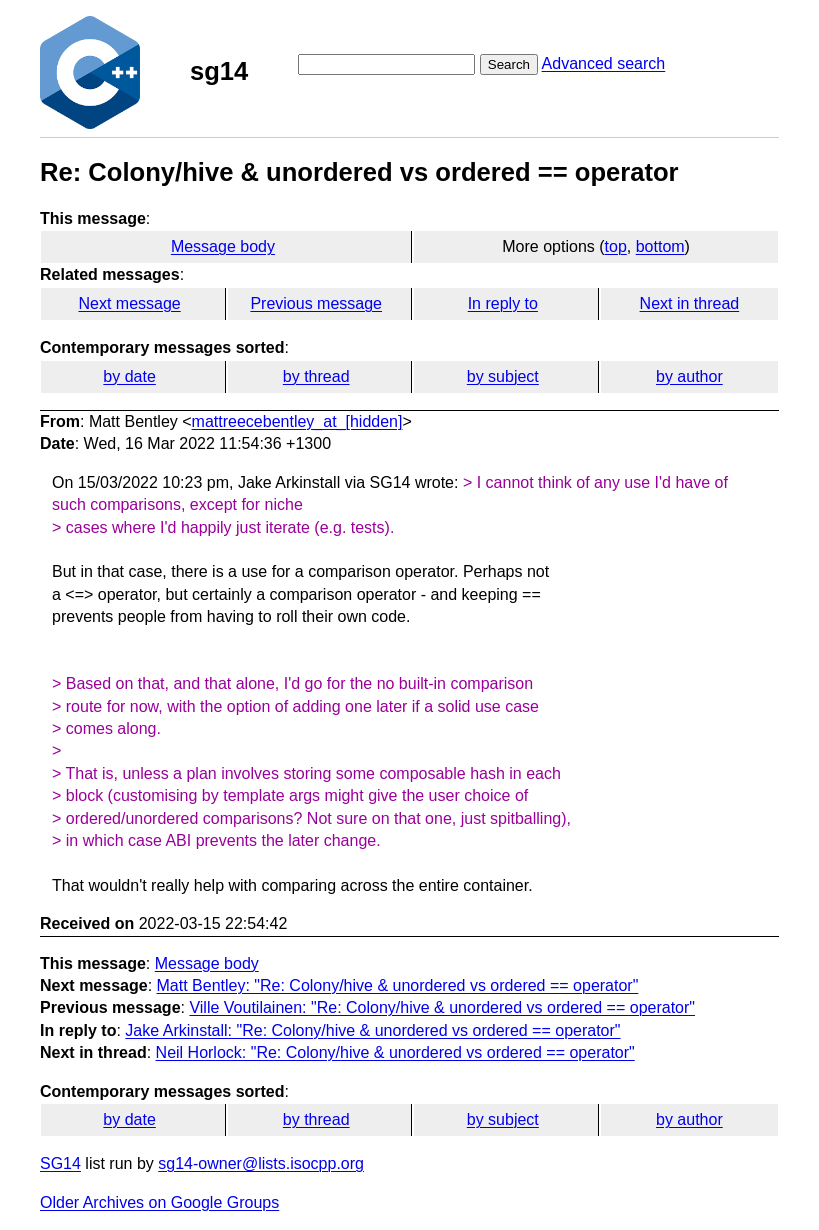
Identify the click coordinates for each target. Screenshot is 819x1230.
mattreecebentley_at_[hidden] (297, 421)
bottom (660, 246)
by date (129, 376)
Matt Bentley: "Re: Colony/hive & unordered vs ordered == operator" (398, 985)
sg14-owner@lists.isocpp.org (261, 1163)
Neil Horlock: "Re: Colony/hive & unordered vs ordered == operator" (395, 1052)
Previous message (316, 303)
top (616, 246)
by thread (316, 376)
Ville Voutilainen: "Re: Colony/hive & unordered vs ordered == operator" (442, 1007)
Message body (223, 246)
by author (689, 376)
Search (509, 64)
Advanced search (604, 63)
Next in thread (690, 303)
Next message (129, 303)
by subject (503, 376)
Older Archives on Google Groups (159, 1202)
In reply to (503, 303)
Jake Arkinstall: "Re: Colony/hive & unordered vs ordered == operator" (372, 1030)
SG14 (60, 1163)
